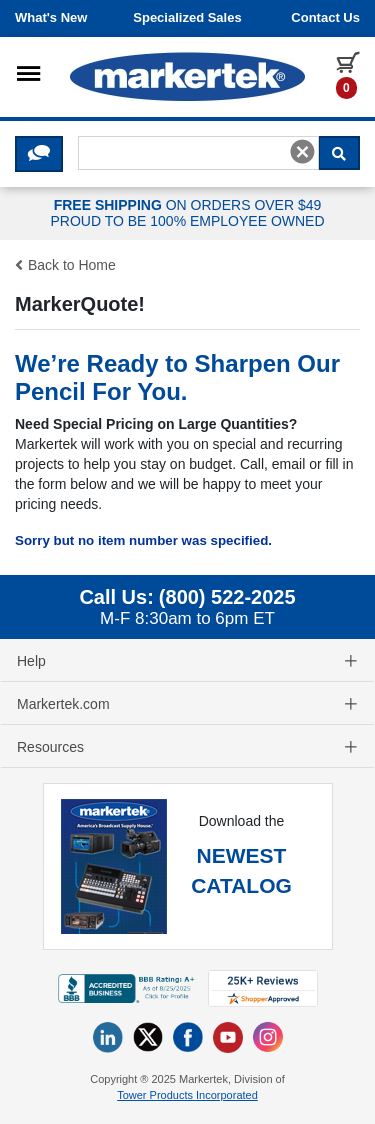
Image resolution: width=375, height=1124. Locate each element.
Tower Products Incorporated (187, 1095)
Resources (187, 747)
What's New (51, 17)
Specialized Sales (187, 17)
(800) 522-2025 (227, 597)
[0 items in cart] (348, 74)
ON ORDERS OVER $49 (187, 214)
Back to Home (65, 265)
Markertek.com (187, 704)
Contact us (325, 17)
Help (187, 661)
